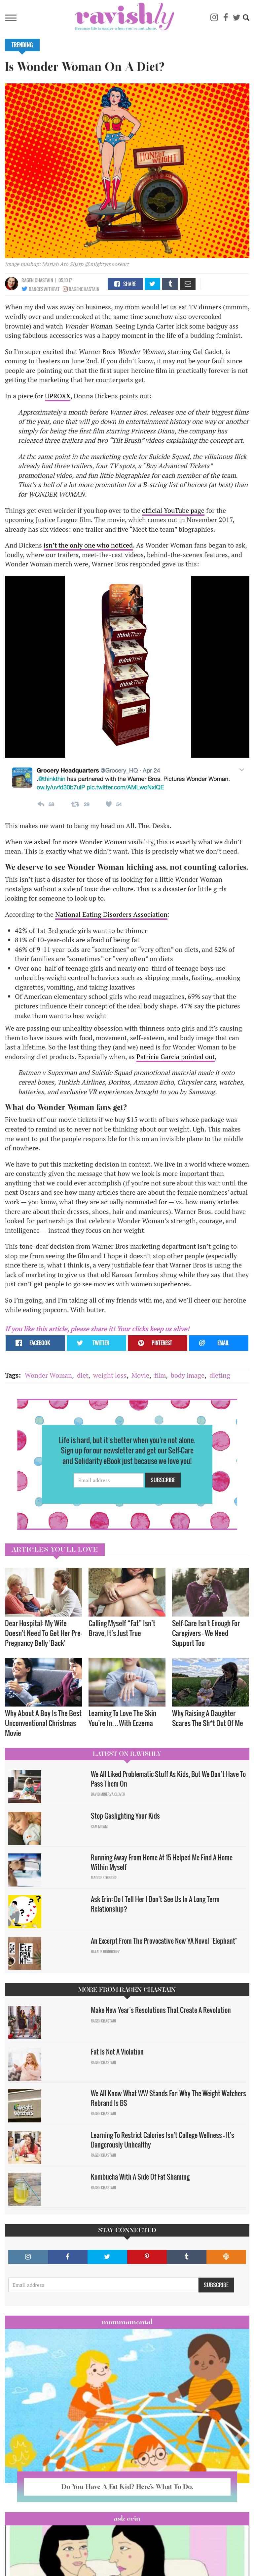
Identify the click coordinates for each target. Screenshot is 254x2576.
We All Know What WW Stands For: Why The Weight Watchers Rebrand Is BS (168, 2098)
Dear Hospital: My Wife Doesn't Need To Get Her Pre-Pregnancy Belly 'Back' (43, 1633)
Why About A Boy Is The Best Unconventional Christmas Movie (43, 1723)
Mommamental (127, 2322)
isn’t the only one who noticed (88, 545)
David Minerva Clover (108, 1794)
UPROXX (57, 395)
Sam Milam (99, 1826)
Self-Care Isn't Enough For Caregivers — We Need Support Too (206, 1633)
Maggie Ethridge (104, 1877)
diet (82, 1375)
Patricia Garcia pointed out (175, 1056)
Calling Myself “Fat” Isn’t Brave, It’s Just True (122, 1628)
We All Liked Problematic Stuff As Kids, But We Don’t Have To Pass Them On (168, 1779)
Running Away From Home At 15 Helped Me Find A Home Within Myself (162, 1862)
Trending (22, 45)
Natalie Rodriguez (105, 1951)
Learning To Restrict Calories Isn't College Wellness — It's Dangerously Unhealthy (162, 2140)
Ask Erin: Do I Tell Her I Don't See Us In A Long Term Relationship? (155, 1904)
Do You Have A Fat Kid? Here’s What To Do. (127, 2486)
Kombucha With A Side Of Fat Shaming (141, 2177)
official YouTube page (173, 510)
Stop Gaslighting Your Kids (125, 1816)
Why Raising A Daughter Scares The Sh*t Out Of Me (207, 1718)
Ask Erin (127, 2518)
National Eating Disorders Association (111, 914)
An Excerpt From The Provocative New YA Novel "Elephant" (164, 1941)
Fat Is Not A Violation (117, 2052)
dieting (219, 1375)
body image (187, 1375)
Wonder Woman (48, 1375)
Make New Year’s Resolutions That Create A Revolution (163, 2010)
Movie (140, 1375)
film (160, 1375)
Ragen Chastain (37, 280)
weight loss (110, 1375)
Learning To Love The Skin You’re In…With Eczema (122, 1718)
